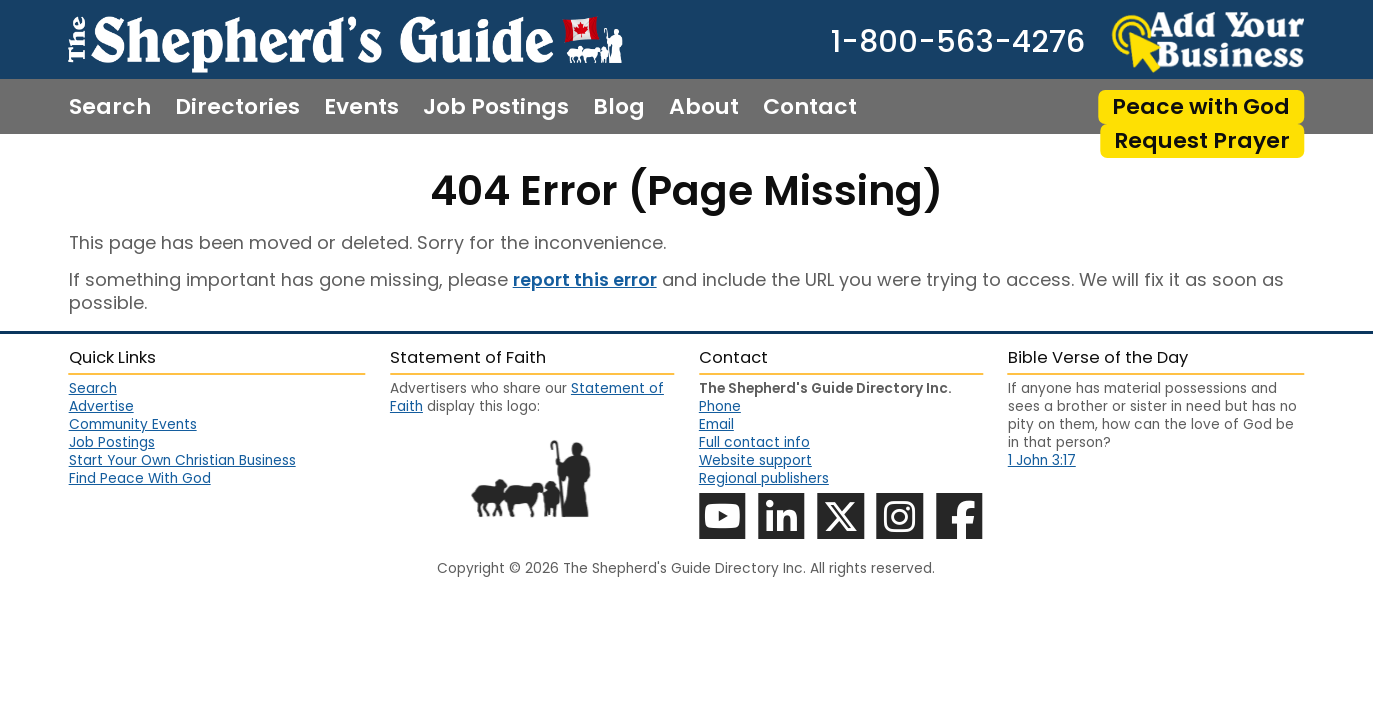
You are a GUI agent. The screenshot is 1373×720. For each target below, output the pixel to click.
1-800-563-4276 (958, 42)
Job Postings (496, 107)
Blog (619, 107)
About (704, 107)
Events (361, 107)
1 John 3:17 (1042, 460)
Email (716, 424)
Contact (810, 107)
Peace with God (1201, 106)
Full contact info (754, 442)
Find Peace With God (140, 479)
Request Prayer (1202, 140)
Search (110, 107)
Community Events (133, 425)
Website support (755, 460)
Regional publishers (764, 478)
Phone (720, 406)
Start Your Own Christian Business (182, 461)
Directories (237, 107)
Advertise (101, 407)
